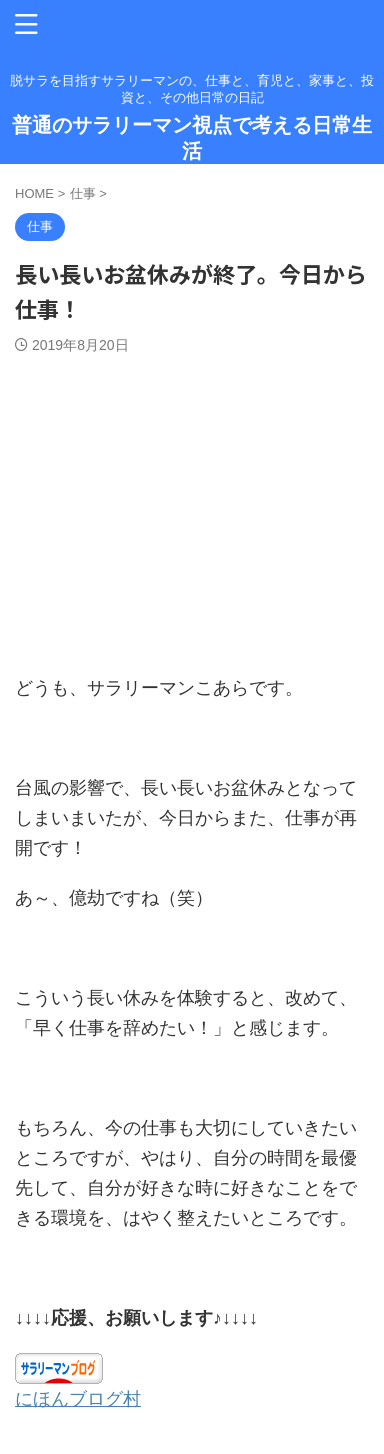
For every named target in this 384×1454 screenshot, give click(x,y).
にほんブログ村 (78, 1399)
